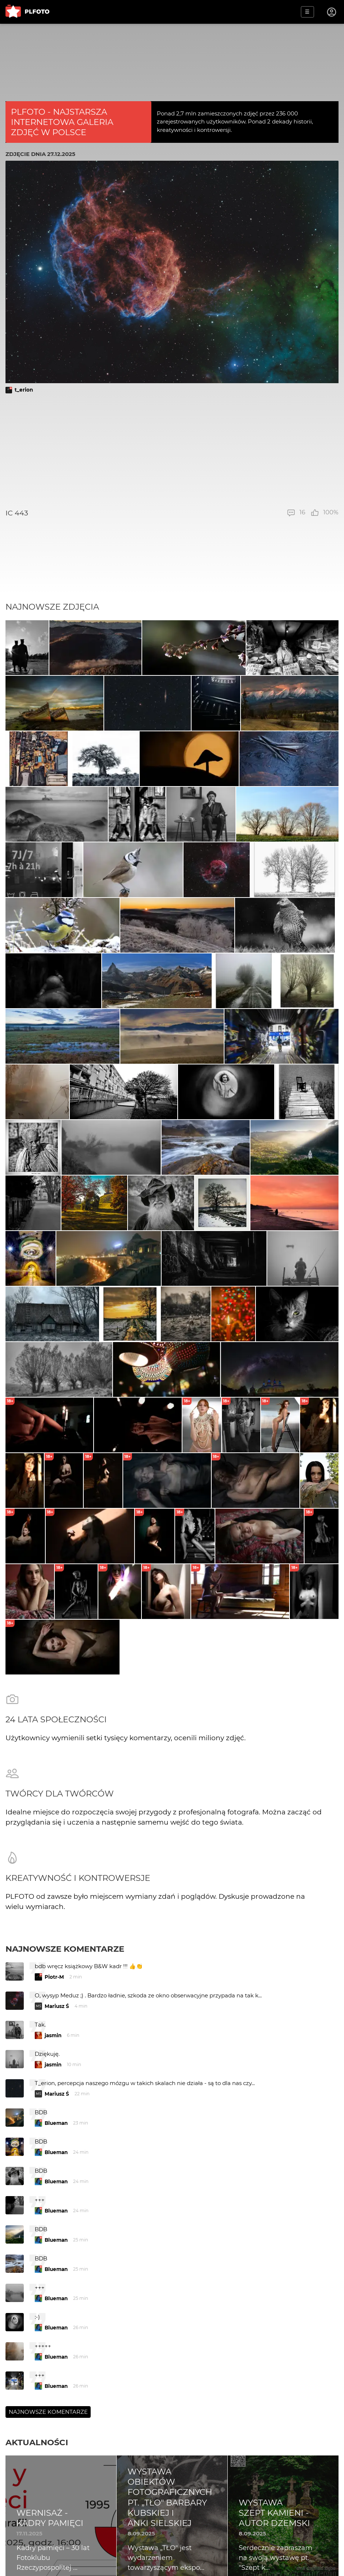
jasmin (53, 2035)
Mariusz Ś (57, 2006)
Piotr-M (54, 1977)
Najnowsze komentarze (64, 1949)
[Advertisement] (172, 451)
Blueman (56, 2123)
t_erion (24, 390)
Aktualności (36, 2442)
